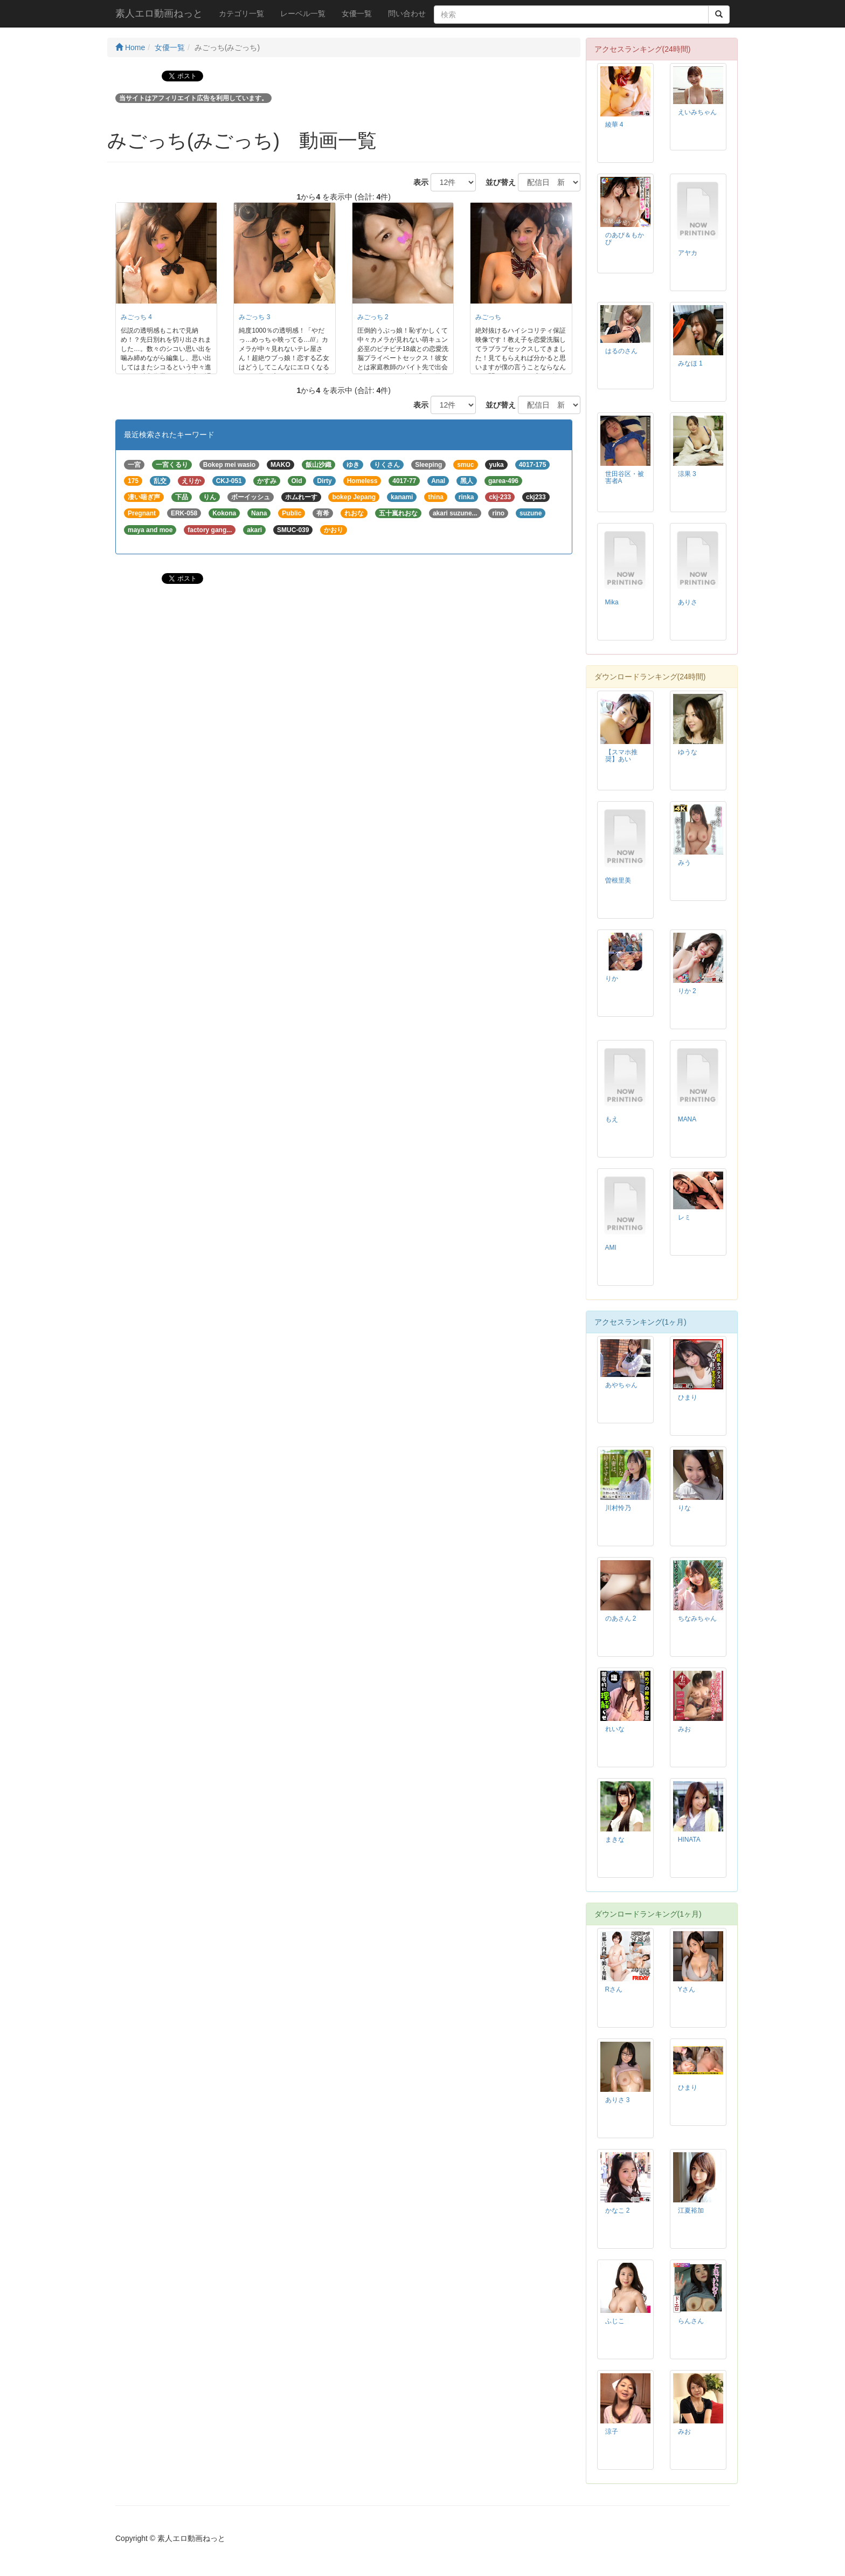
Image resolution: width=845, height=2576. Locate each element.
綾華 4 (614, 124)
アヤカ (687, 253)
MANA (687, 1119)
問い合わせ (407, 13)
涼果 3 (687, 474)
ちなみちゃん (697, 1618)
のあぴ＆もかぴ (624, 238)
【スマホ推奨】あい (621, 755)
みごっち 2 (373, 317)
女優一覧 (357, 13)
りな (684, 1508)
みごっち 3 (254, 317)
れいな (615, 1729)
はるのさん (621, 351)
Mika (612, 602)
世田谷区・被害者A (624, 477)
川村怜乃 (618, 1508)
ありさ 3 (617, 2100)
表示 (417, 182)
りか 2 (687, 991)
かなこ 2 (617, 2210)
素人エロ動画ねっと (159, 13)
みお (684, 1729)
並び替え (497, 182)
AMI (611, 1247)
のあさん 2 (620, 1618)
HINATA (689, 1839)
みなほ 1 (690, 363)
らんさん (691, 2321)
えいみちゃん (697, 112)
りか (611, 978)
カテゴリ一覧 (241, 13)
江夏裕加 (691, 2210)
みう (684, 862)
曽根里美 (618, 880)
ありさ (687, 602)
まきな (615, 1839)
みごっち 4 (136, 317)
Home (130, 47)
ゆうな (687, 752)
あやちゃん (621, 1385)
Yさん (686, 1989)
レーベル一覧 (302, 13)
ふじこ (615, 2321)
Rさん (614, 1989)
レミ (684, 1217)
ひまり (687, 1397)
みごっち (488, 317)
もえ (611, 1119)
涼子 (611, 2431)
